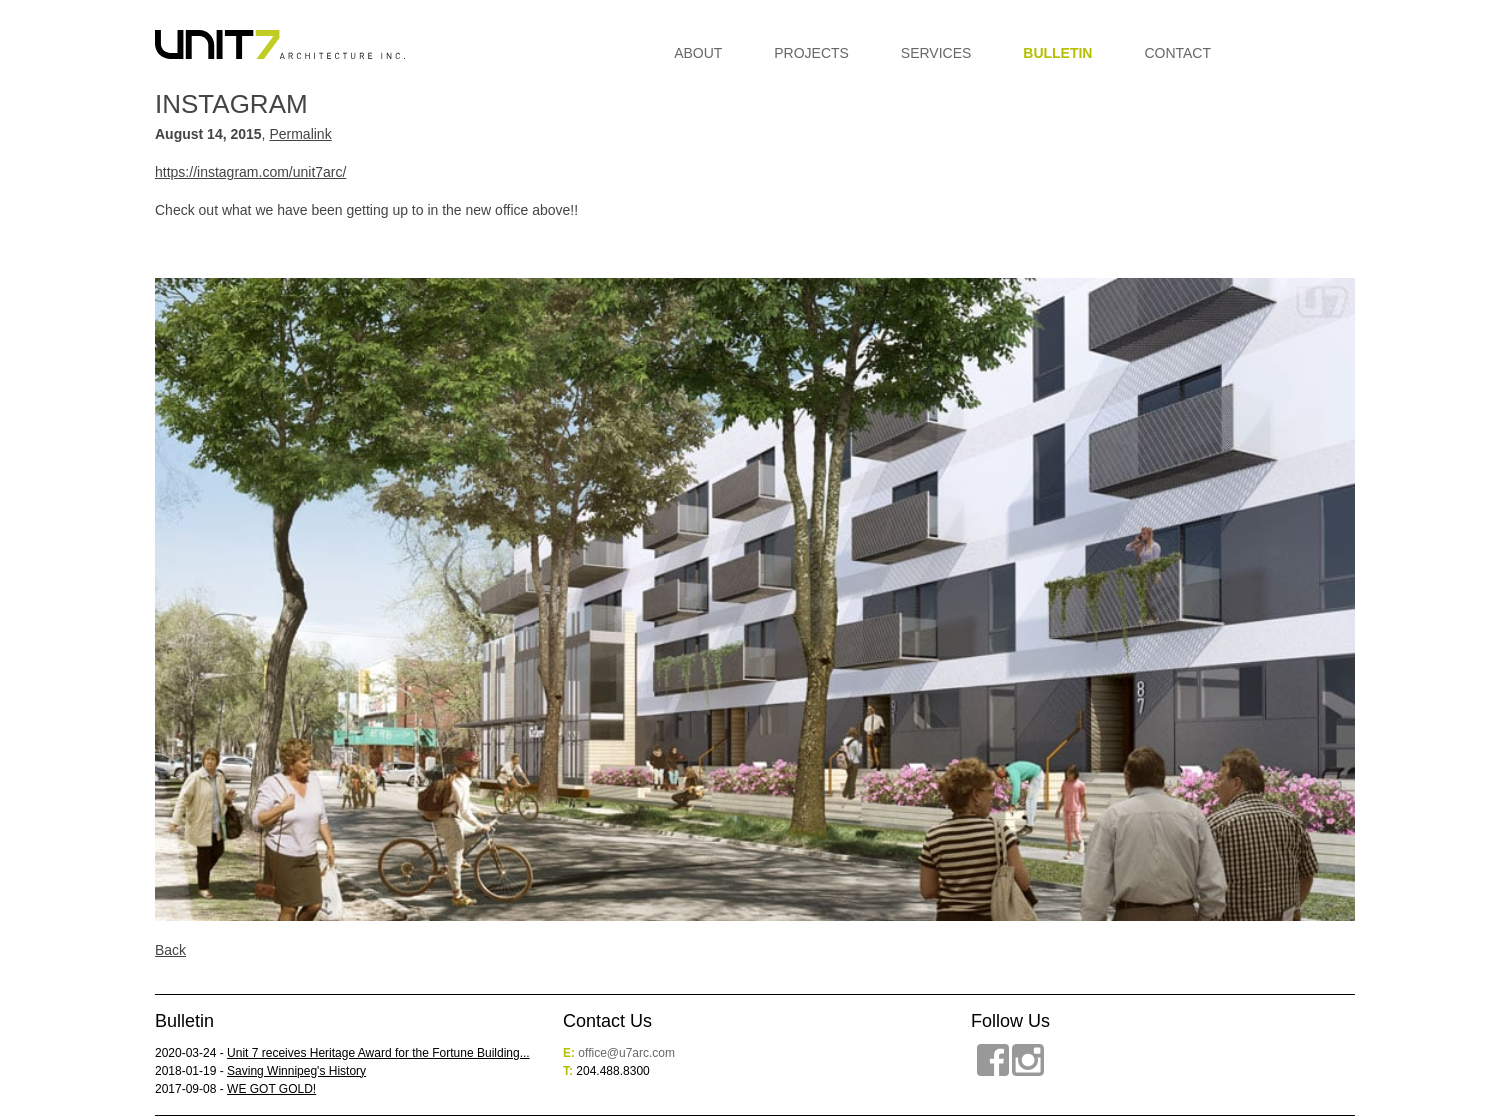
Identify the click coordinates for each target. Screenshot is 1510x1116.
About (698, 53)
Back (170, 950)
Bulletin (1057, 53)
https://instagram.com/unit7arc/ (250, 172)
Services (936, 53)
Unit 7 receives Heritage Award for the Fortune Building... (378, 1053)
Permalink (300, 134)
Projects (811, 53)
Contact (1177, 53)
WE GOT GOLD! (271, 1089)
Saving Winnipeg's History (296, 1071)
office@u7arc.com (626, 1053)
